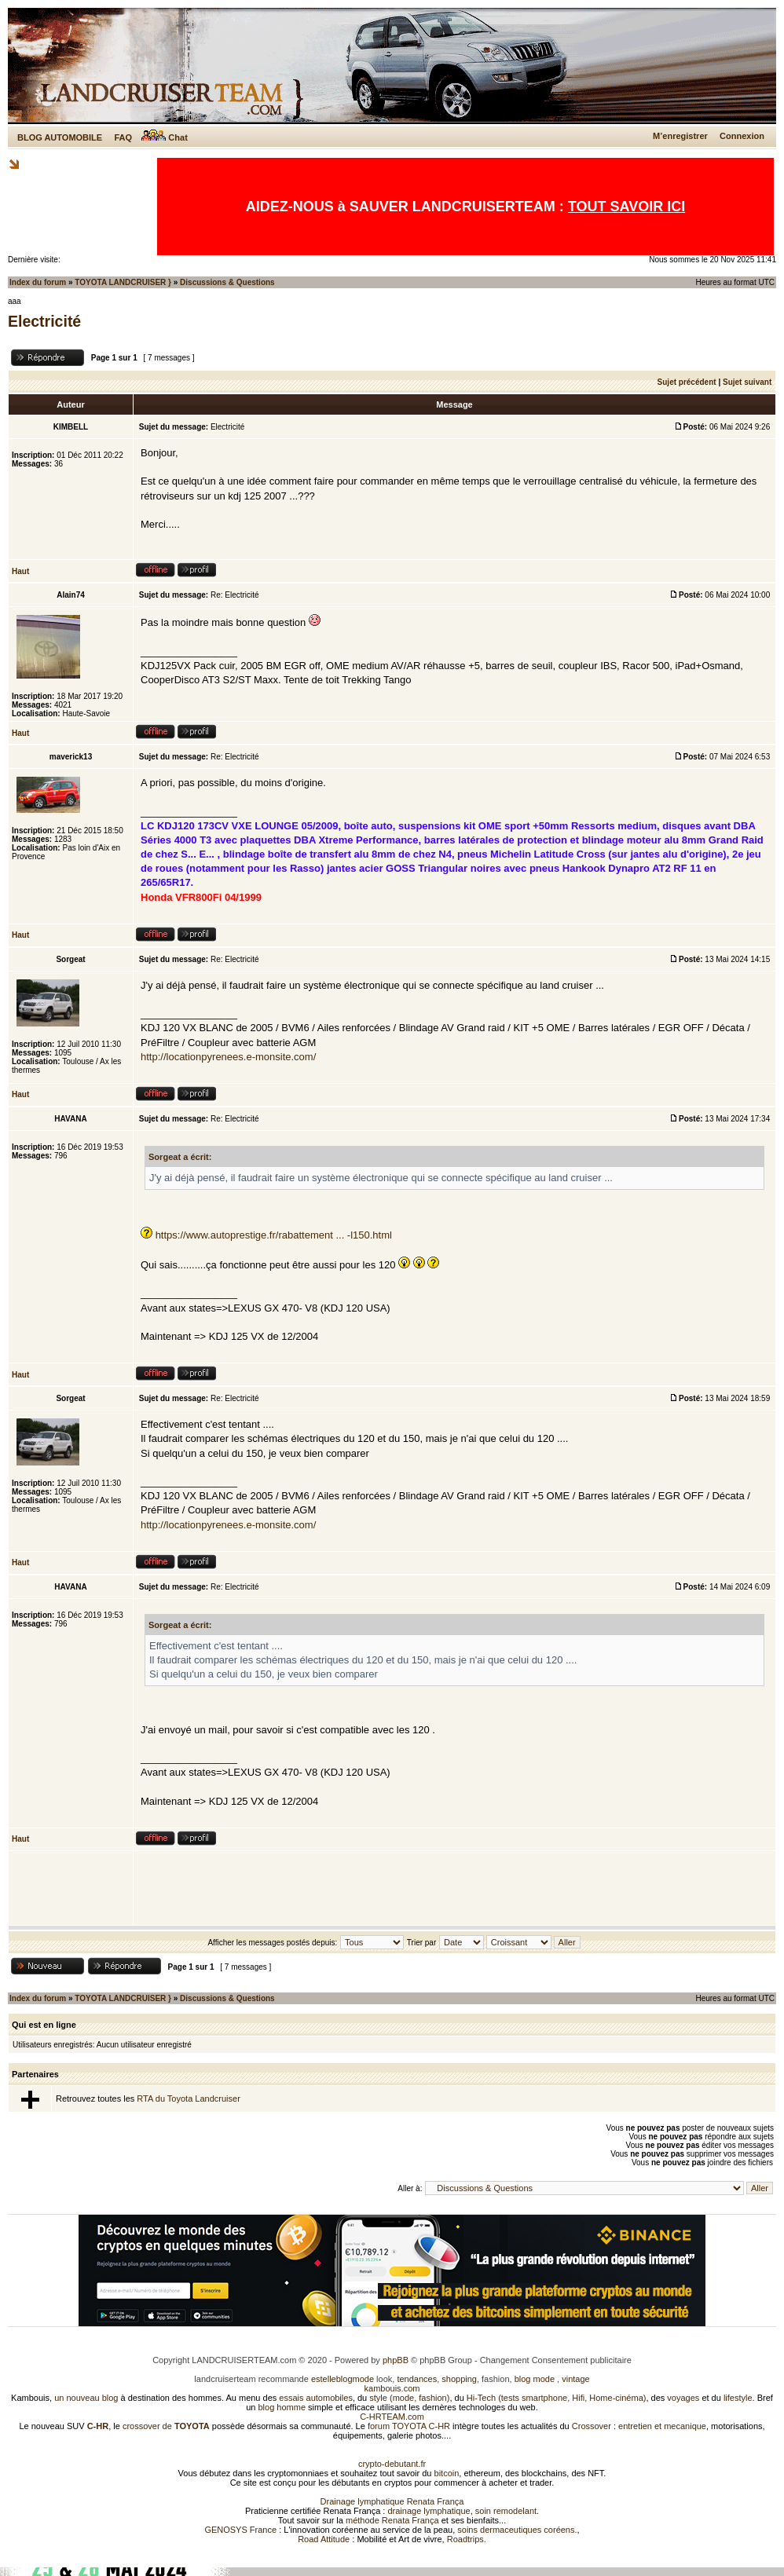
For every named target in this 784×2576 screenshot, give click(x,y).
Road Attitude (324, 2539)
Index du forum (37, 282)
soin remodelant (506, 2511)
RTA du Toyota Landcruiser (188, 2098)
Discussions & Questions (227, 282)
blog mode (535, 2379)
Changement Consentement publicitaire (556, 2360)
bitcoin (447, 2473)
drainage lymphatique (428, 2511)
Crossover (591, 2426)
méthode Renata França (392, 2520)
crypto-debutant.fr (392, 2463)
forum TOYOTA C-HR (409, 2426)
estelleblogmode (342, 2379)
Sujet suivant (747, 382)
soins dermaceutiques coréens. (517, 2529)
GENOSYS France (240, 2529)
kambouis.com (392, 2388)
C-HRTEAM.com (392, 2416)
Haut (20, 571)
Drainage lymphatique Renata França (392, 2501)
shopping (459, 2379)
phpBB (395, 2360)
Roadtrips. (466, 2539)
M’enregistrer (680, 136)
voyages (683, 2397)
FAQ (123, 137)
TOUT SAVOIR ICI (626, 206)
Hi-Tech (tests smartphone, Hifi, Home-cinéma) (557, 2397)
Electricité (44, 321)
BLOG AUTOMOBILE (59, 137)
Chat (164, 137)
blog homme (282, 2407)
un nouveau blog (86, 2397)
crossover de (165, 2426)
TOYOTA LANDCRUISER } (123, 282)
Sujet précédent (687, 382)
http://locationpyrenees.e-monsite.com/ (228, 1057)
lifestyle (738, 2397)
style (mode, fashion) (409, 2397)
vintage (575, 2379)
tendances (417, 2379)
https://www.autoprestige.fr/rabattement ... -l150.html (274, 1235)
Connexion (742, 136)
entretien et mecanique (662, 2426)
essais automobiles (316, 2397)
